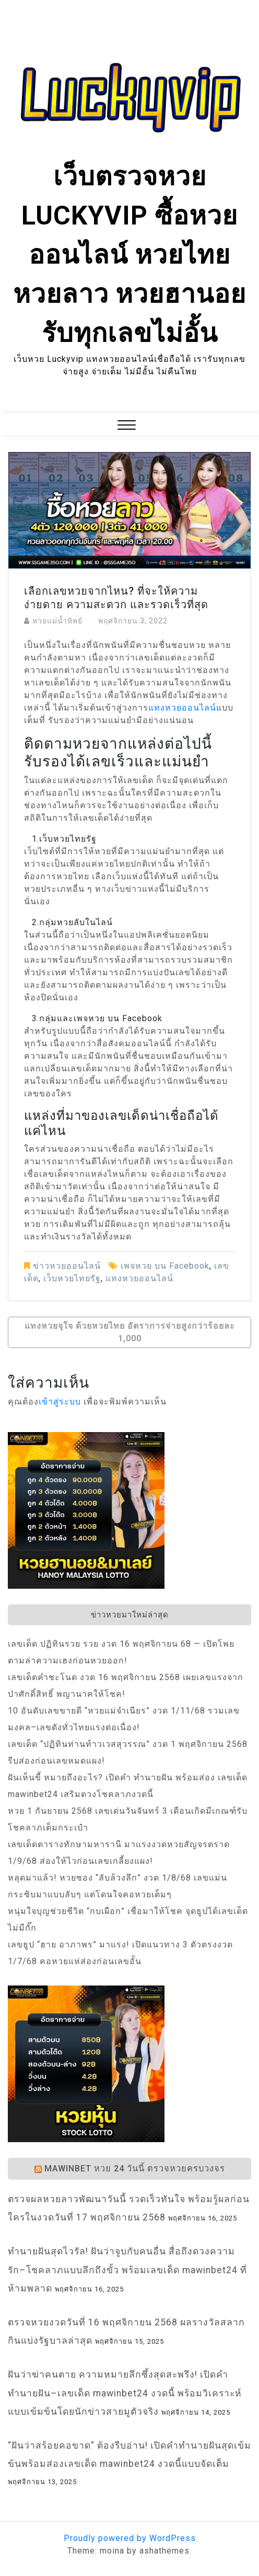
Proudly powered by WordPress (130, 2538)
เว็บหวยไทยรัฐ (72, 1278)
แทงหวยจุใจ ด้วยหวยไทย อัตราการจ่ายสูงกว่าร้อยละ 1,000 (130, 1332)
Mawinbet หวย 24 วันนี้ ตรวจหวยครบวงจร (134, 2168)
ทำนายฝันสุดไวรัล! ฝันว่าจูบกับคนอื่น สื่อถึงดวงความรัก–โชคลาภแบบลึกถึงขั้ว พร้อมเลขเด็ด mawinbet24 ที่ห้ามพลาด (127, 2269)
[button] (126, 426)
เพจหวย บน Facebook (165, 1266)
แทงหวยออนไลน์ (182, 708)
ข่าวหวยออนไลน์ (67, 1266)
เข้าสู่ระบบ (60, 1402)
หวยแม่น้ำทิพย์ (57, 621)
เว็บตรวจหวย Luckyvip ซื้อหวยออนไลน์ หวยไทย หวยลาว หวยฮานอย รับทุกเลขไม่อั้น (129, 254)
